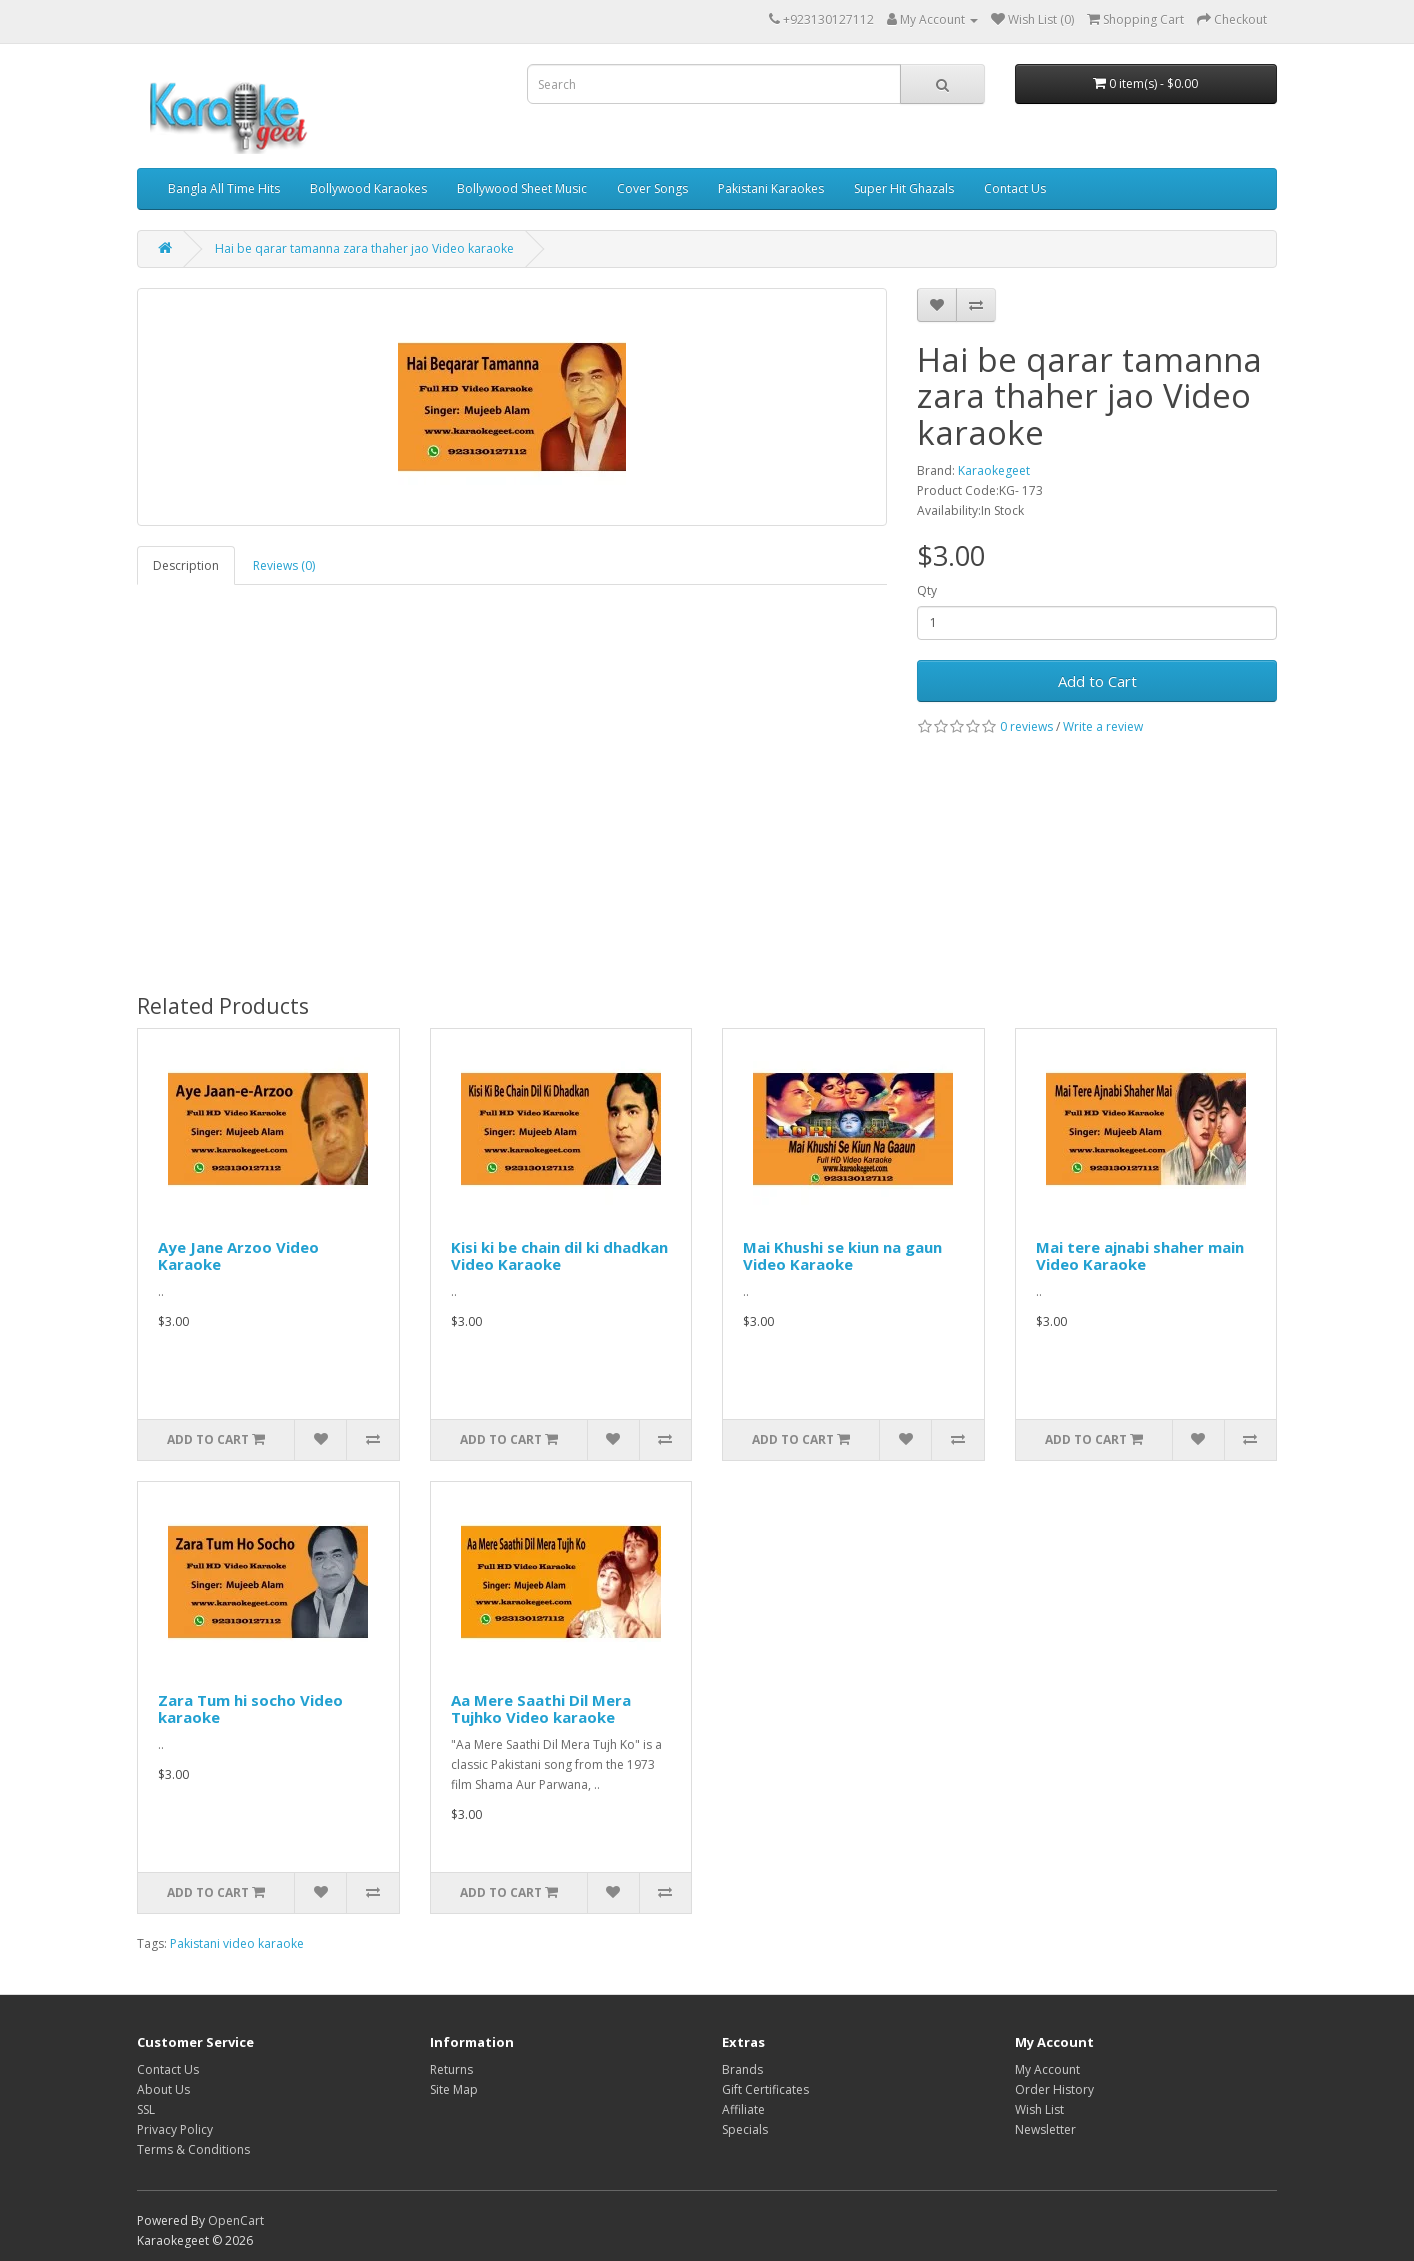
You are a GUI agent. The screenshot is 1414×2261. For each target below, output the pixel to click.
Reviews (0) (284, 565)
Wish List (1039, 2109)
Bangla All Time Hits (224, 188)
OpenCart (236, 2220)
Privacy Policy (175, 2129)
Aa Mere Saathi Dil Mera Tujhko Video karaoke (541, 1708)
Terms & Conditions (193, 2149)
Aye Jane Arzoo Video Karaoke (238, 1255)
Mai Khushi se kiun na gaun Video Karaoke (842, 1255)
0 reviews (1026, 726)
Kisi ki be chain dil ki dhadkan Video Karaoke (559, 1255)
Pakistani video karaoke (237, 1943)
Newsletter (1045, 2129)
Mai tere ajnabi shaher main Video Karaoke (1140, 1255)
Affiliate (743, 2109)
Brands (742, 2069)
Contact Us (1015, 188)
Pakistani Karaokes (771, 188)
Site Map (454, 2089)
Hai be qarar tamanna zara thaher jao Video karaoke (364, 248)
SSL (146, 2109)
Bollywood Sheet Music (522, 188)
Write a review (1103, 726)
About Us (163, 2089)
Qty (927, 590)
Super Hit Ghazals (904, 188)
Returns (451, 2069)
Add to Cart (1097, 681)
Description (186, 565)
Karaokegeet (994, 470)
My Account (1047, 2069)
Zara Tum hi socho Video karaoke (250, 1708)
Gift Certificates (765, 2089)
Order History (1054, 2089)
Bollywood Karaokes (368, 188)
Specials (745, 2129)
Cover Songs (652, 188)
